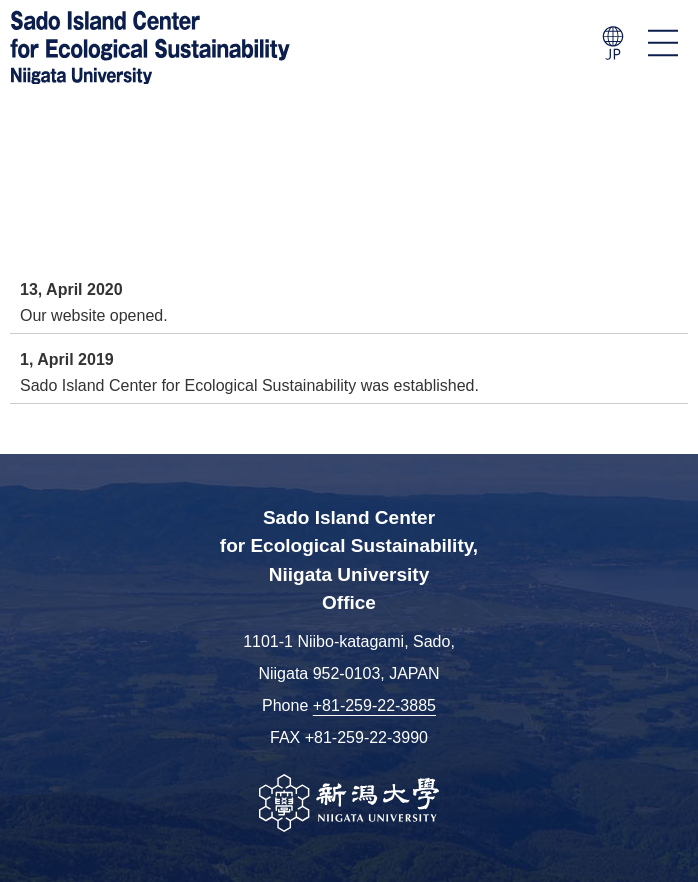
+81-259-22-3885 (374, 705)
